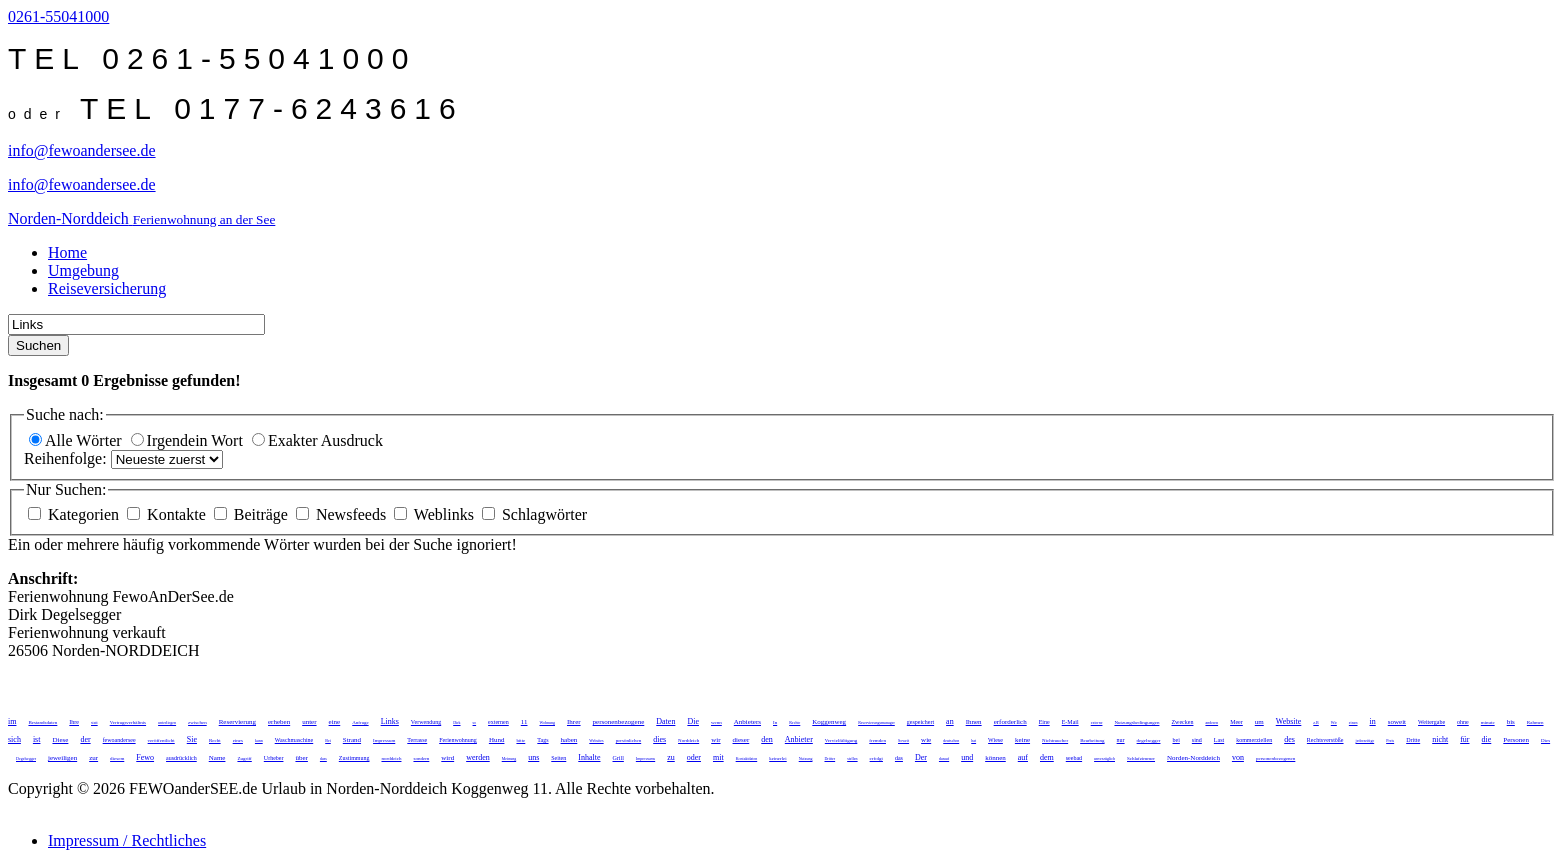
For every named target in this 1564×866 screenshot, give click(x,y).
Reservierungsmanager (876, 722)
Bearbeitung (1092, 740)
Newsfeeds (343, 514)
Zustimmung (354, 758)
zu (671, 757)
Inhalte (589, 757)
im (12, 721)
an (950, 721)
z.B (1315, 722)
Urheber (274, 758)
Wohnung (547, 722)
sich (14, 739)
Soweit (903, 740)
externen (498, 722)
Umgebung (83, 270)
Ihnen (974, 722)
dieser (741, 740)
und (967, 757)
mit (718, 757)
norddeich (391, 758)
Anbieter (799, 739)
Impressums (645, 758)
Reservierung (237, 722)
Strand (352, 740)
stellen (852, 758)
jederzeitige (1365, 740)
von (1238, 757)
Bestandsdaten (42, 722)
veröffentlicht (161, 740)
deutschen (951, 740)
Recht (215, 740)
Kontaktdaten (747, 758)
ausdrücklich (181, 758)
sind (1197, 740)
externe (1097, 722)
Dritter (829, 758)
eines (238, 740)
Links (390, 721)
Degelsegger (26, 758)
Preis (1390, 740)
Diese (60, 740)
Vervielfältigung (841, 740)
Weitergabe (1431, 722)
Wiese (995, 740)
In (775, 722)
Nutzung (806, 758)
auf (1023, 757)
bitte (520, 740)
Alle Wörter (77, 440)
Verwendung (426, 722)
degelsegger (1149, 740)
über (301, 758)
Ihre (74, 722)
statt (94, 722)
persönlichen (629, 740)
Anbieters (747, 722)
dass (323, 758)
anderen (1211, 722)
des (1289, 739)
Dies (1545, 740)
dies (659, 739)
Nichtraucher (1055, 740)
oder (694, 757)
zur (93, 758)
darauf (944, 758)
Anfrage (360, 722)
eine (335, 722)
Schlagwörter (534, 514)
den (767, 739)
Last (1219, 740)
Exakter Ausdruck (317, 440)
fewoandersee (119, 740)
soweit (1397, 722)
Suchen (38, 345)
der (85, 739)
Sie (192, 739)
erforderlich (1010, 722)
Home (67, 252)
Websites (596, 740)
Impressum (384, 740)
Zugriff (244, 758)
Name (217, 758)
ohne (1463, 722)
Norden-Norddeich (1193, 758)
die (1487, 739)
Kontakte (168, 514)
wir (715, 740)
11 (524, 722)
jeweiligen (62, 758)
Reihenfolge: (67, 458)
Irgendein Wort (189, 440)
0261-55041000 (58, 16)
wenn (716, 722)
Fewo (145, 757)
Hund (497, 740)
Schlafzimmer (1141, 758)
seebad (1074, 758)
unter (309, 722)
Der (921, 757)
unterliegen (167, 722)
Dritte (1413, 740)
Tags (542, 740)
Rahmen (1535, 722)
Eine (1044, 722)
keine (1022, 740)
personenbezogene (619, 722)
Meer (1236, 722)
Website (1289, 721)
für (1464, 739)
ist (37, 739)
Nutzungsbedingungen (1136, 722)
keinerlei (778, 758)
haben (569, 740)
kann (259, 740)
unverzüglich (1104, 758)
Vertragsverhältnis (128, 722)
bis (1511, 722)
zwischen (197, 722)
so (475, 722)
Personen (1516, 740)
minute (1488, 722)
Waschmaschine (294, 740)
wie (926, 740)
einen (1353, 722)
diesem (117, 758)
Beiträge (253, 514)
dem (1047, 757)
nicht (1440, 739)
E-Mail (1070, 722)
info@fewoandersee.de (82, 150)
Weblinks (436, 514)
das (899, 758)
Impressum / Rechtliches (127, 840)
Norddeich (688, 740)
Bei (328, 740)
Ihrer (574, 722)
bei (1175, 740)
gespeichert (920, 722)
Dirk (456, 722)
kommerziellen (1254, 740)
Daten (665, 721)
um (1259, 722)
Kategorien (75, 514)
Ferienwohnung (458, 740)
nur (1121, 740)
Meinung (509, 758)
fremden (877, 740)
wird (447, 758)
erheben (279, 722)
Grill (618, 758)
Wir (1334, 722)
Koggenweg (829, 722)
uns (533, 757)
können (995, 758)
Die (693, 721)
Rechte (794, 722)
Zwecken (1182, 722)
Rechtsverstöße (1325, 740)
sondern (421, 758)
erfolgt (876, 758)
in (1373, 721)
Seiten (558, 758)
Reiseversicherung (107, 288)
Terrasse (417, 740)
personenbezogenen (1275, 758)
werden (478, 757)
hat (973, 740)
